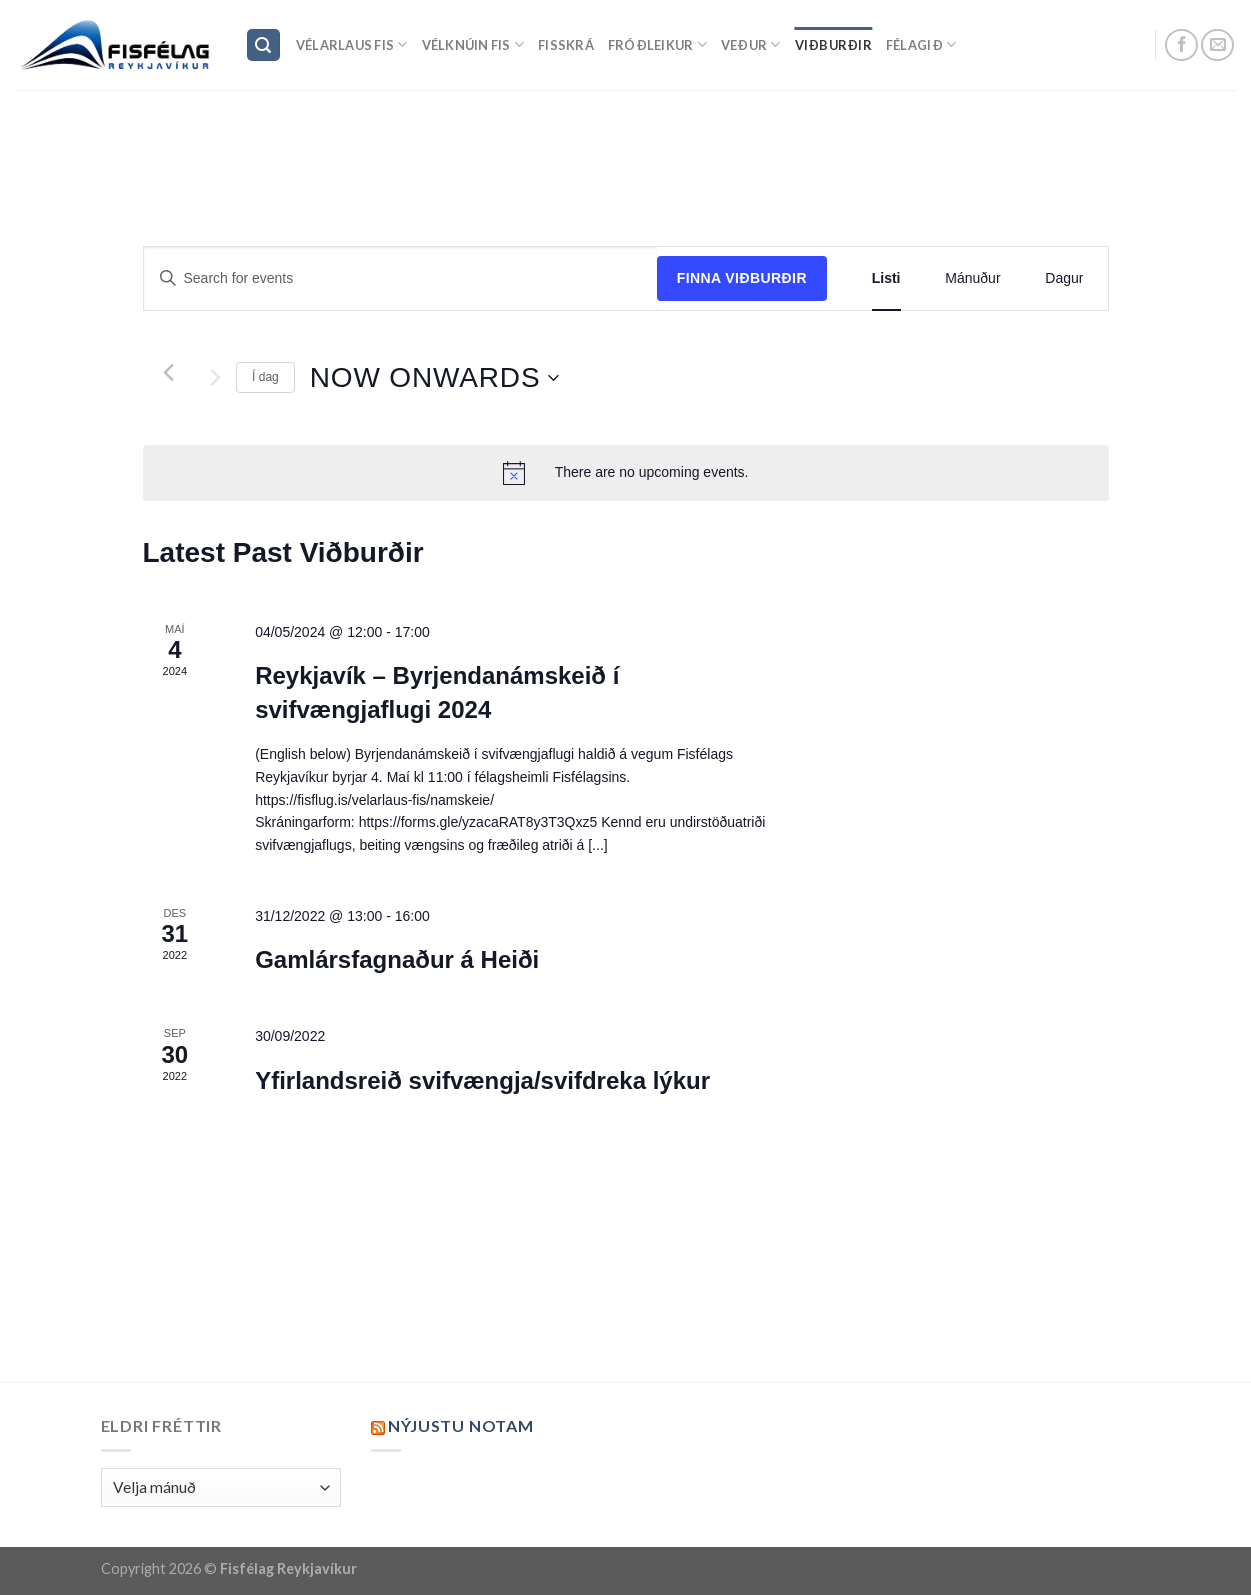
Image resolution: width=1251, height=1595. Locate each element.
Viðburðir (833, 45)
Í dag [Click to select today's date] (265, 377)
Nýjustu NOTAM (460, 1425)
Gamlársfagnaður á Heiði (397, 959)
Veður (751, 44)
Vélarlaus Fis (352, 44)
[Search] (264, 45)
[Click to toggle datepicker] (435, 378)
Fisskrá (566, 45)
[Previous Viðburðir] (168, 372)
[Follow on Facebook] (1181, 45)
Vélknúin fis (473, 44)
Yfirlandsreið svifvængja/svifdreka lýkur (482, 1080)
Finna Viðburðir (742, 278)
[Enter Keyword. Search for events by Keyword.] (400, 278)
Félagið (921, 44)
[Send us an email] (1217, 45)
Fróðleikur (657, 44)
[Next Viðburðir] (215, 378)
